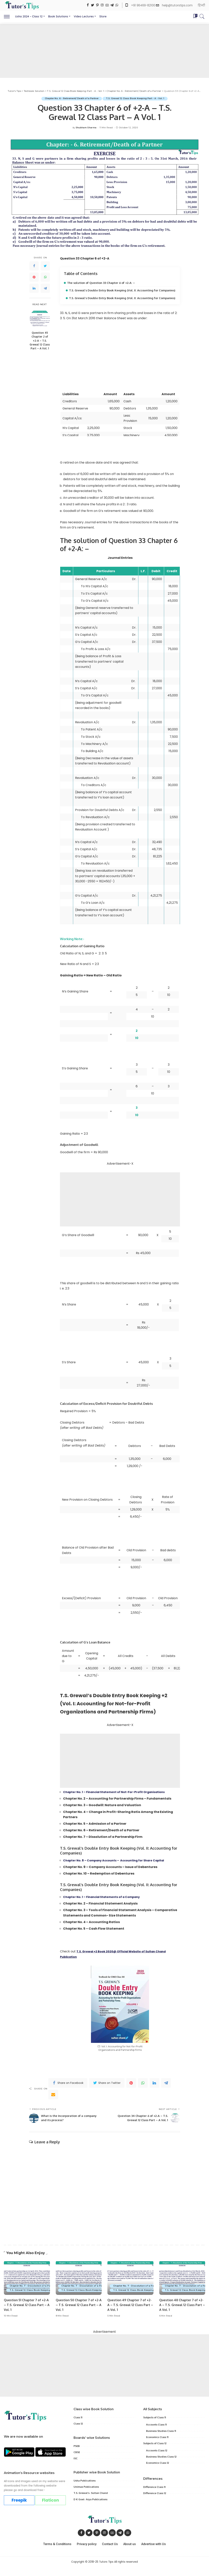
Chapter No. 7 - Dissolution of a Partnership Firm (39, 2294)
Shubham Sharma (86, 128)
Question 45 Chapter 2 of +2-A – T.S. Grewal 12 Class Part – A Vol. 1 (40, 340)
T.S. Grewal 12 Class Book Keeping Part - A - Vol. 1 (135, 98)
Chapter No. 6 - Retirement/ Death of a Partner (71, 98)
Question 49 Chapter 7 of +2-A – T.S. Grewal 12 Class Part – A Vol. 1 (130, 2314)
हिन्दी (201, 5)
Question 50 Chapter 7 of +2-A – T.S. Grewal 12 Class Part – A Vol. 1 (78, 2314)
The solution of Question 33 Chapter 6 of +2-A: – (104, 283)
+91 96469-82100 (143, 5)
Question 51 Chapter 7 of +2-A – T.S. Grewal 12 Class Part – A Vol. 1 (26, 2314)
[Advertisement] (104, 51)
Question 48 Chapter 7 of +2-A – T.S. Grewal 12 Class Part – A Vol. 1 (182, 2314)
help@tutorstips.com (177, 5)
